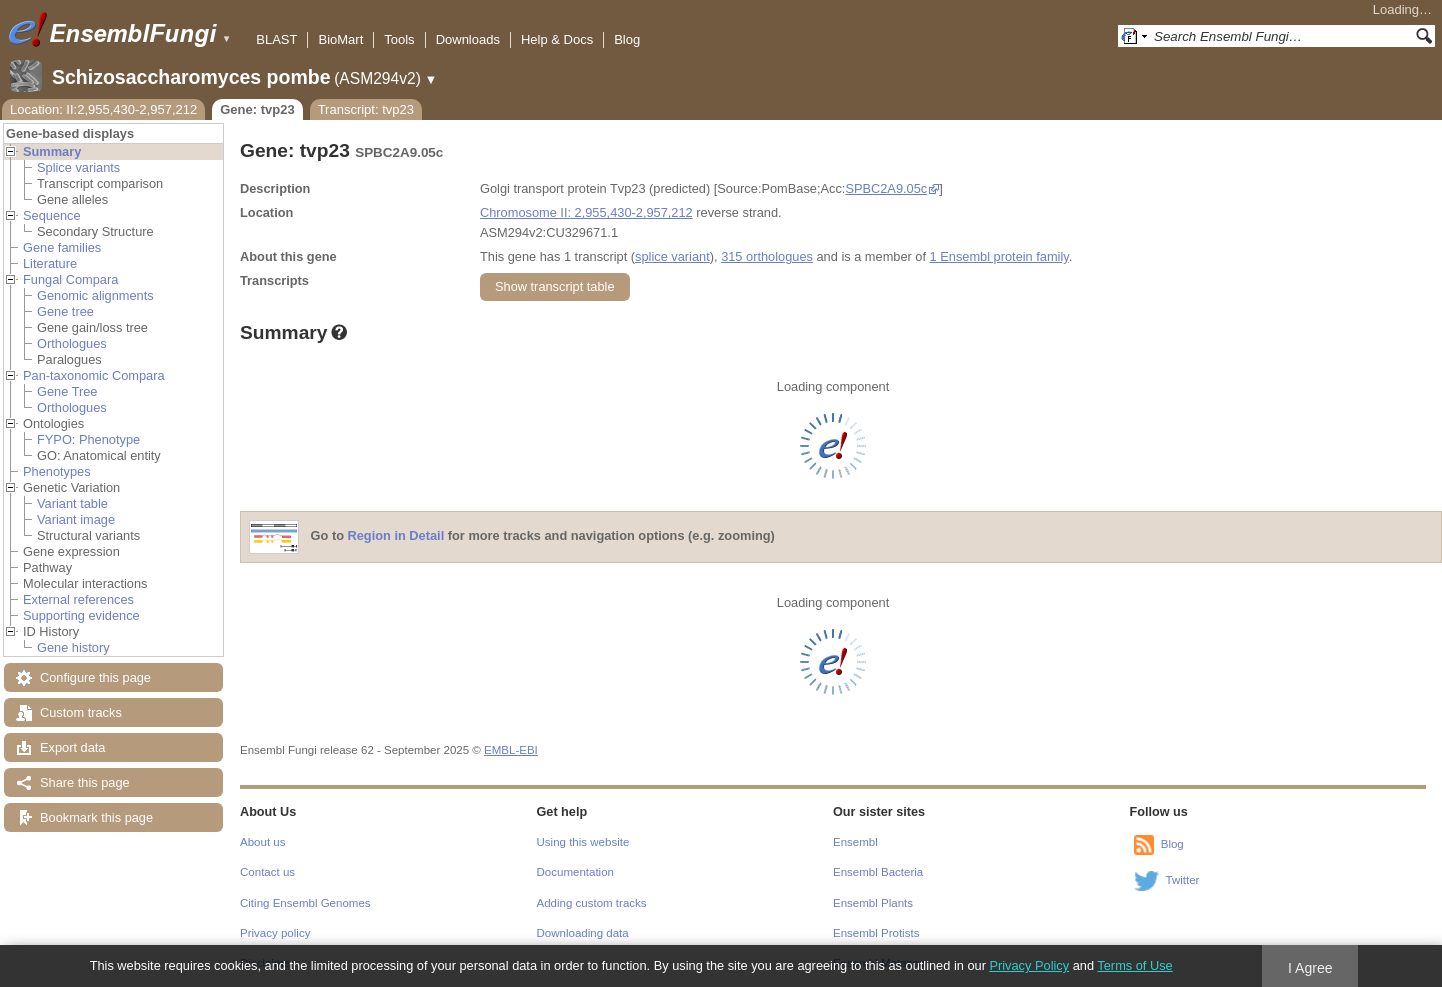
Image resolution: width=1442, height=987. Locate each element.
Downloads (468, 39)
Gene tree (65, 311)
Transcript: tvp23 (366, 109)
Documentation (575, 872)
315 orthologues (767, 256)
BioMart (340, 39)
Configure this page (95, 677)
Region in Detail (396, 536)
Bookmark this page (96, 817)
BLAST (276, 39)
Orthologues (72, 343)
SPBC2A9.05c (886, 188)
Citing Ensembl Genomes (305, 903)
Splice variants (78, 167)
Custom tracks (81, 712)
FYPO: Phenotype (88, 439)
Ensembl (855, 842)
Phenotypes (57, 471)
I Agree (1310, 968)
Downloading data (583, 933)
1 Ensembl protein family (999, 256)
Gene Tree (67, 391)
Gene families (62, 247)
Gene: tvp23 (257, 109)
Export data (72, 747)
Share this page (85, 782)
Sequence (52, 215)
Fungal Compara (70, 279)
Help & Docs (557, 39)
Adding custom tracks (592, 903)
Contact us (267, 872)
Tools (399, 39)
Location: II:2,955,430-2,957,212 (103, 109)
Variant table (72, 503)
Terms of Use (1134, 965)
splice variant (672, 256)
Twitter (1183, 880)
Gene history (73, 647)
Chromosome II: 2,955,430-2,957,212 (586, 212)
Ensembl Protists (876, 933)
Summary (52, 151)
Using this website (583, 842)
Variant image (76, 519)
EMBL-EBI (511, 750)
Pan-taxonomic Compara (94, 375)
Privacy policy (275, 933)
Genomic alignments (95, 295)
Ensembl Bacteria (878, 872)
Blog (627, 39)
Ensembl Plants (873, 903)
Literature (50, 263)
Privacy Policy (1029, 965)
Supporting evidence (81, 615)
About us (262, 842)
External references (78, 599)
